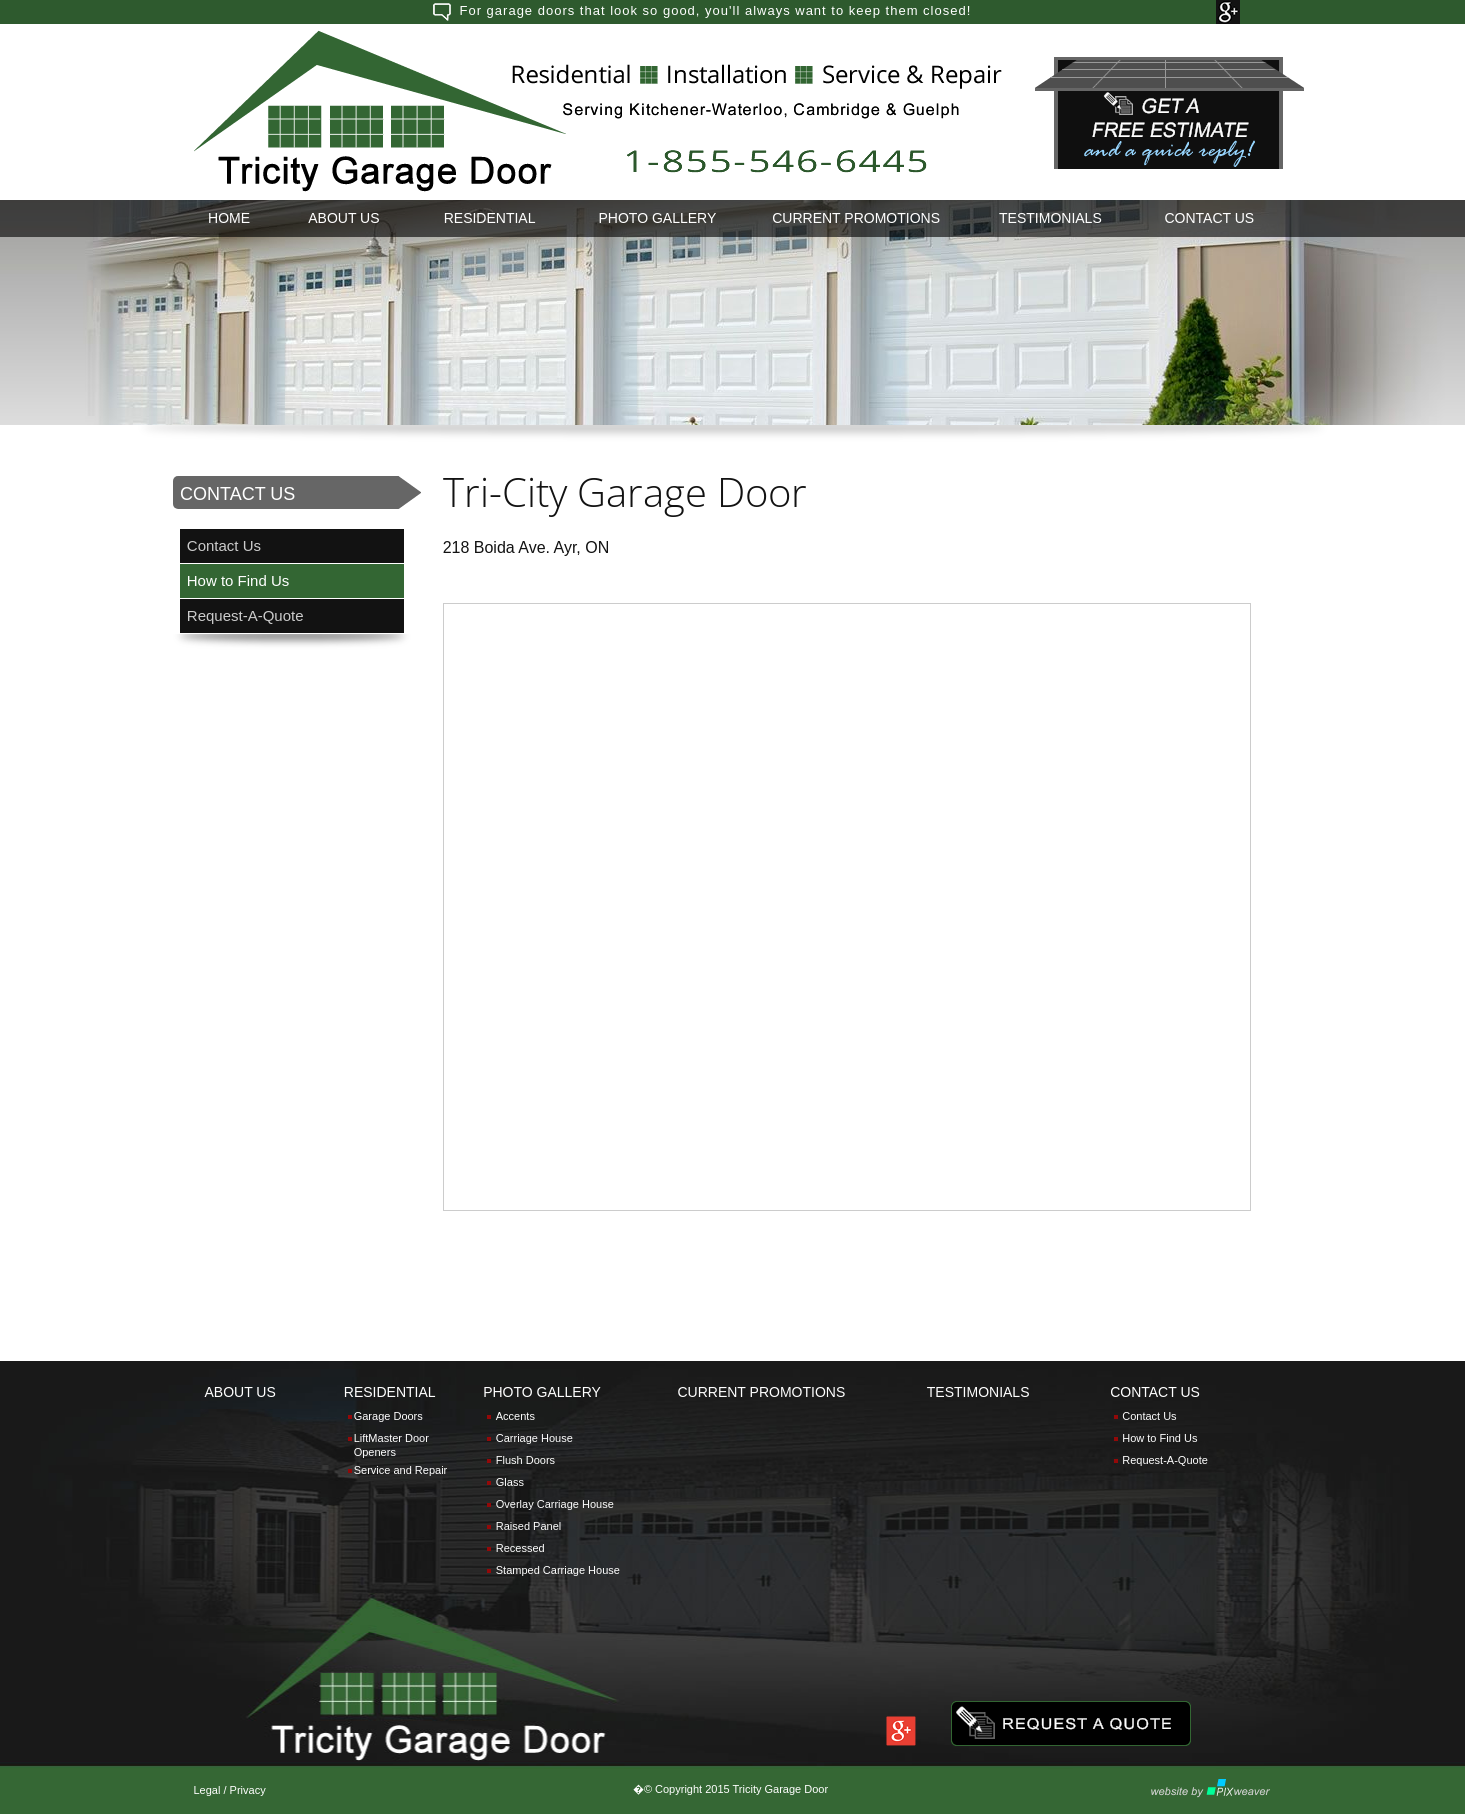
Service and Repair (401, 1470)
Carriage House (534, 1438)
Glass (510, 1482)
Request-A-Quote (245, 615)
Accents (515, 1416)
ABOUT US (343, 218)
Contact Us (224, 545)
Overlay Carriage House (555, 1504)
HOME (229, 218)
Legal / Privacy (230, 1790)
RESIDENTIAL (490, 218)
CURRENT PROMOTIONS (856, 218)
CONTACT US (1210, 218)
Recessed (520, 1548)
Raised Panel (528, 1526)
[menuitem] (229, 218)
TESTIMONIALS (1050, 218)
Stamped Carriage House (558, 1570)
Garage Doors (388, 1416)
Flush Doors (525, 1460)
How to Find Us (238, 580)
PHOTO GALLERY (658, 218)
